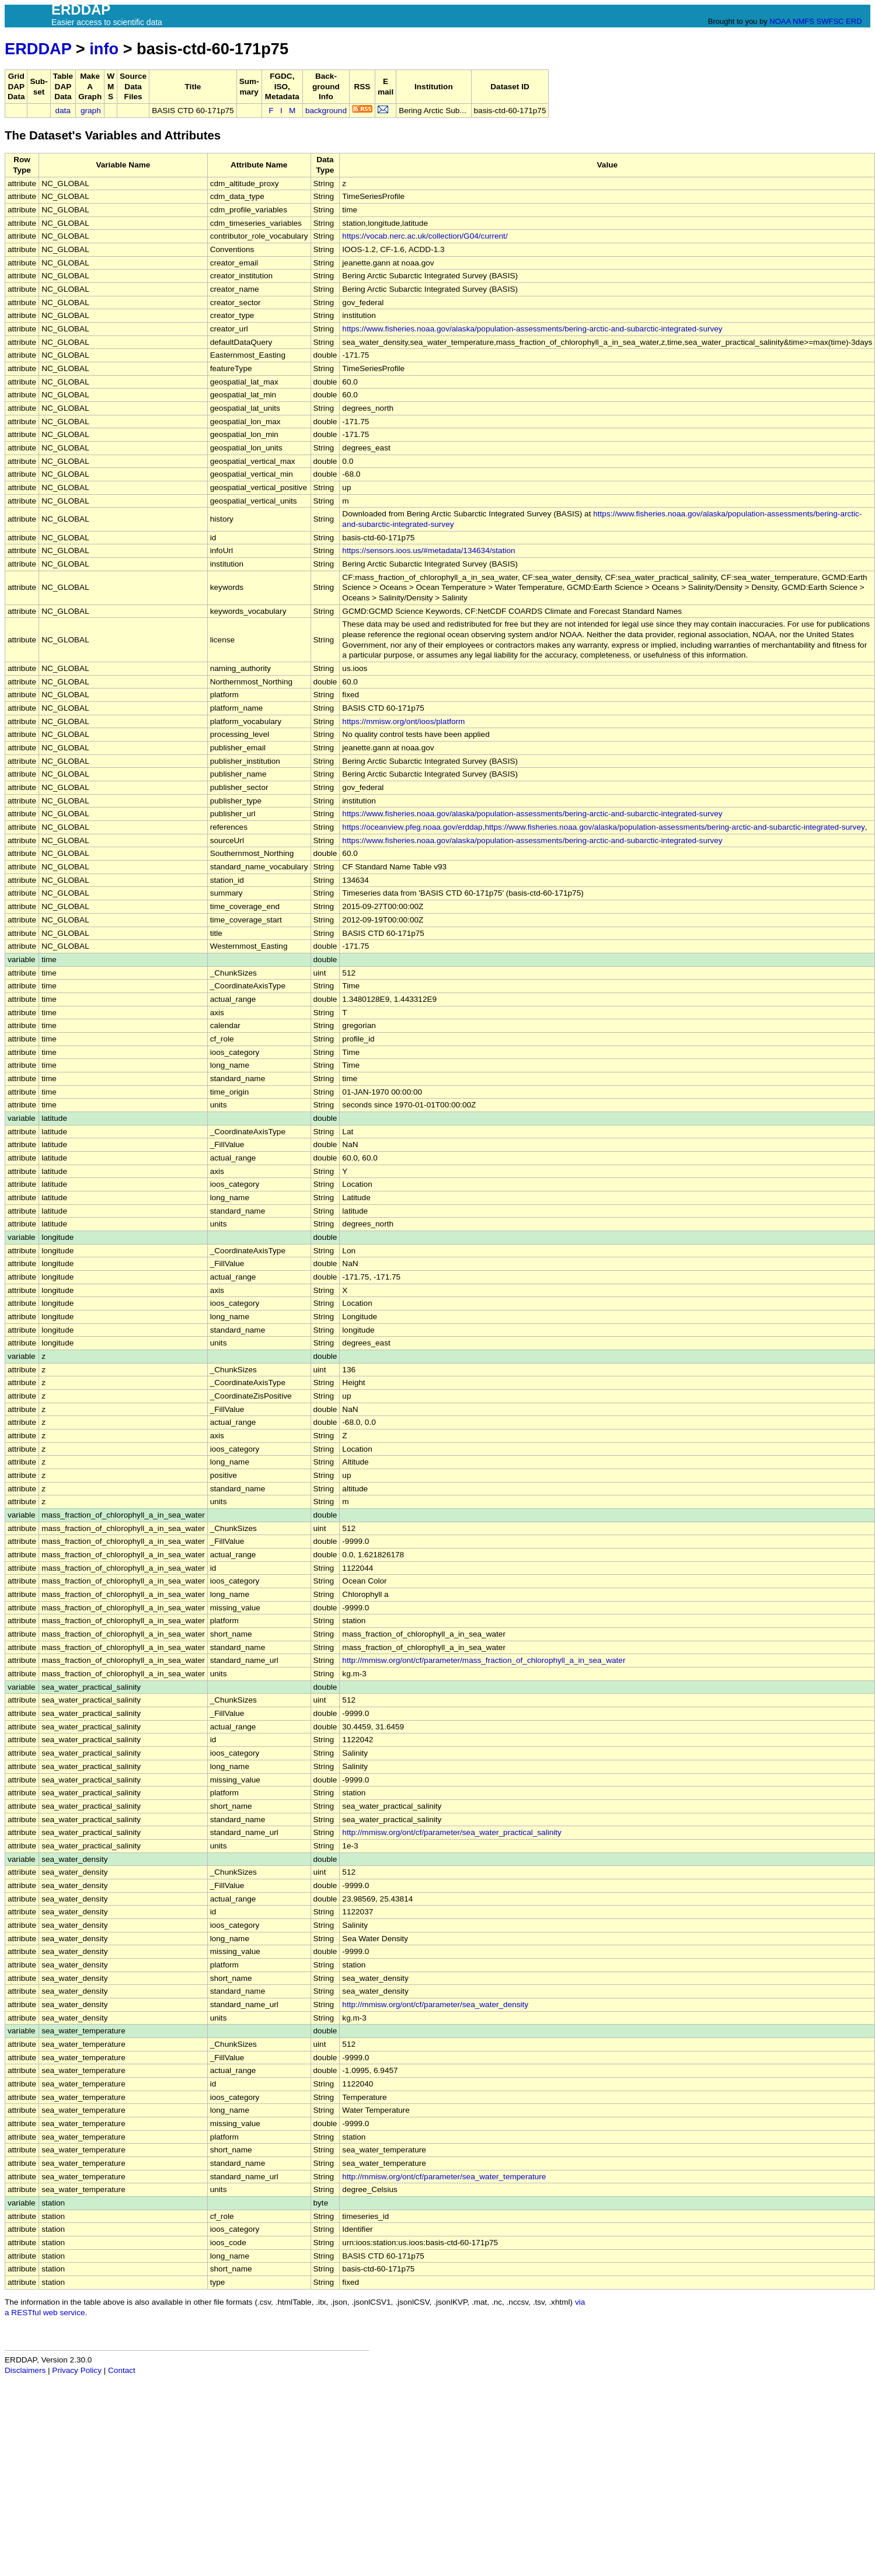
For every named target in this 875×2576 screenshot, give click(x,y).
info (103, 49)
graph (91, 110)
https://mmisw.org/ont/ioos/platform (403, 721)
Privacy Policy (77, 2370)
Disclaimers (25, 2370)
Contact (121, 2370)
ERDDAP (38, 49)
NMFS (803, 21)
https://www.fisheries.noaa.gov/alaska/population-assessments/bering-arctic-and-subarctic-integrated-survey (532, 328)
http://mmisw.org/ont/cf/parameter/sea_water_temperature (444, 2176)
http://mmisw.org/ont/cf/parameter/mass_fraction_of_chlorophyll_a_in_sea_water (483, 1660)
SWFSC (830, 21)
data (62, 110)
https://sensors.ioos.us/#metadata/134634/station (428, 550)
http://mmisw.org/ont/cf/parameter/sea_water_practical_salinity (452, 1832)
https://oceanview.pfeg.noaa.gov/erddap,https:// (425, 827)
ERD (854, 21)
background (326, 110)
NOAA (779, 21)
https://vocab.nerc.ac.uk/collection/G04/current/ (424, 236)
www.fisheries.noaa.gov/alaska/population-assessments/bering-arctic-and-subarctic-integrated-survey (686, 827)
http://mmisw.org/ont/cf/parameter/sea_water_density (435, 2004)
